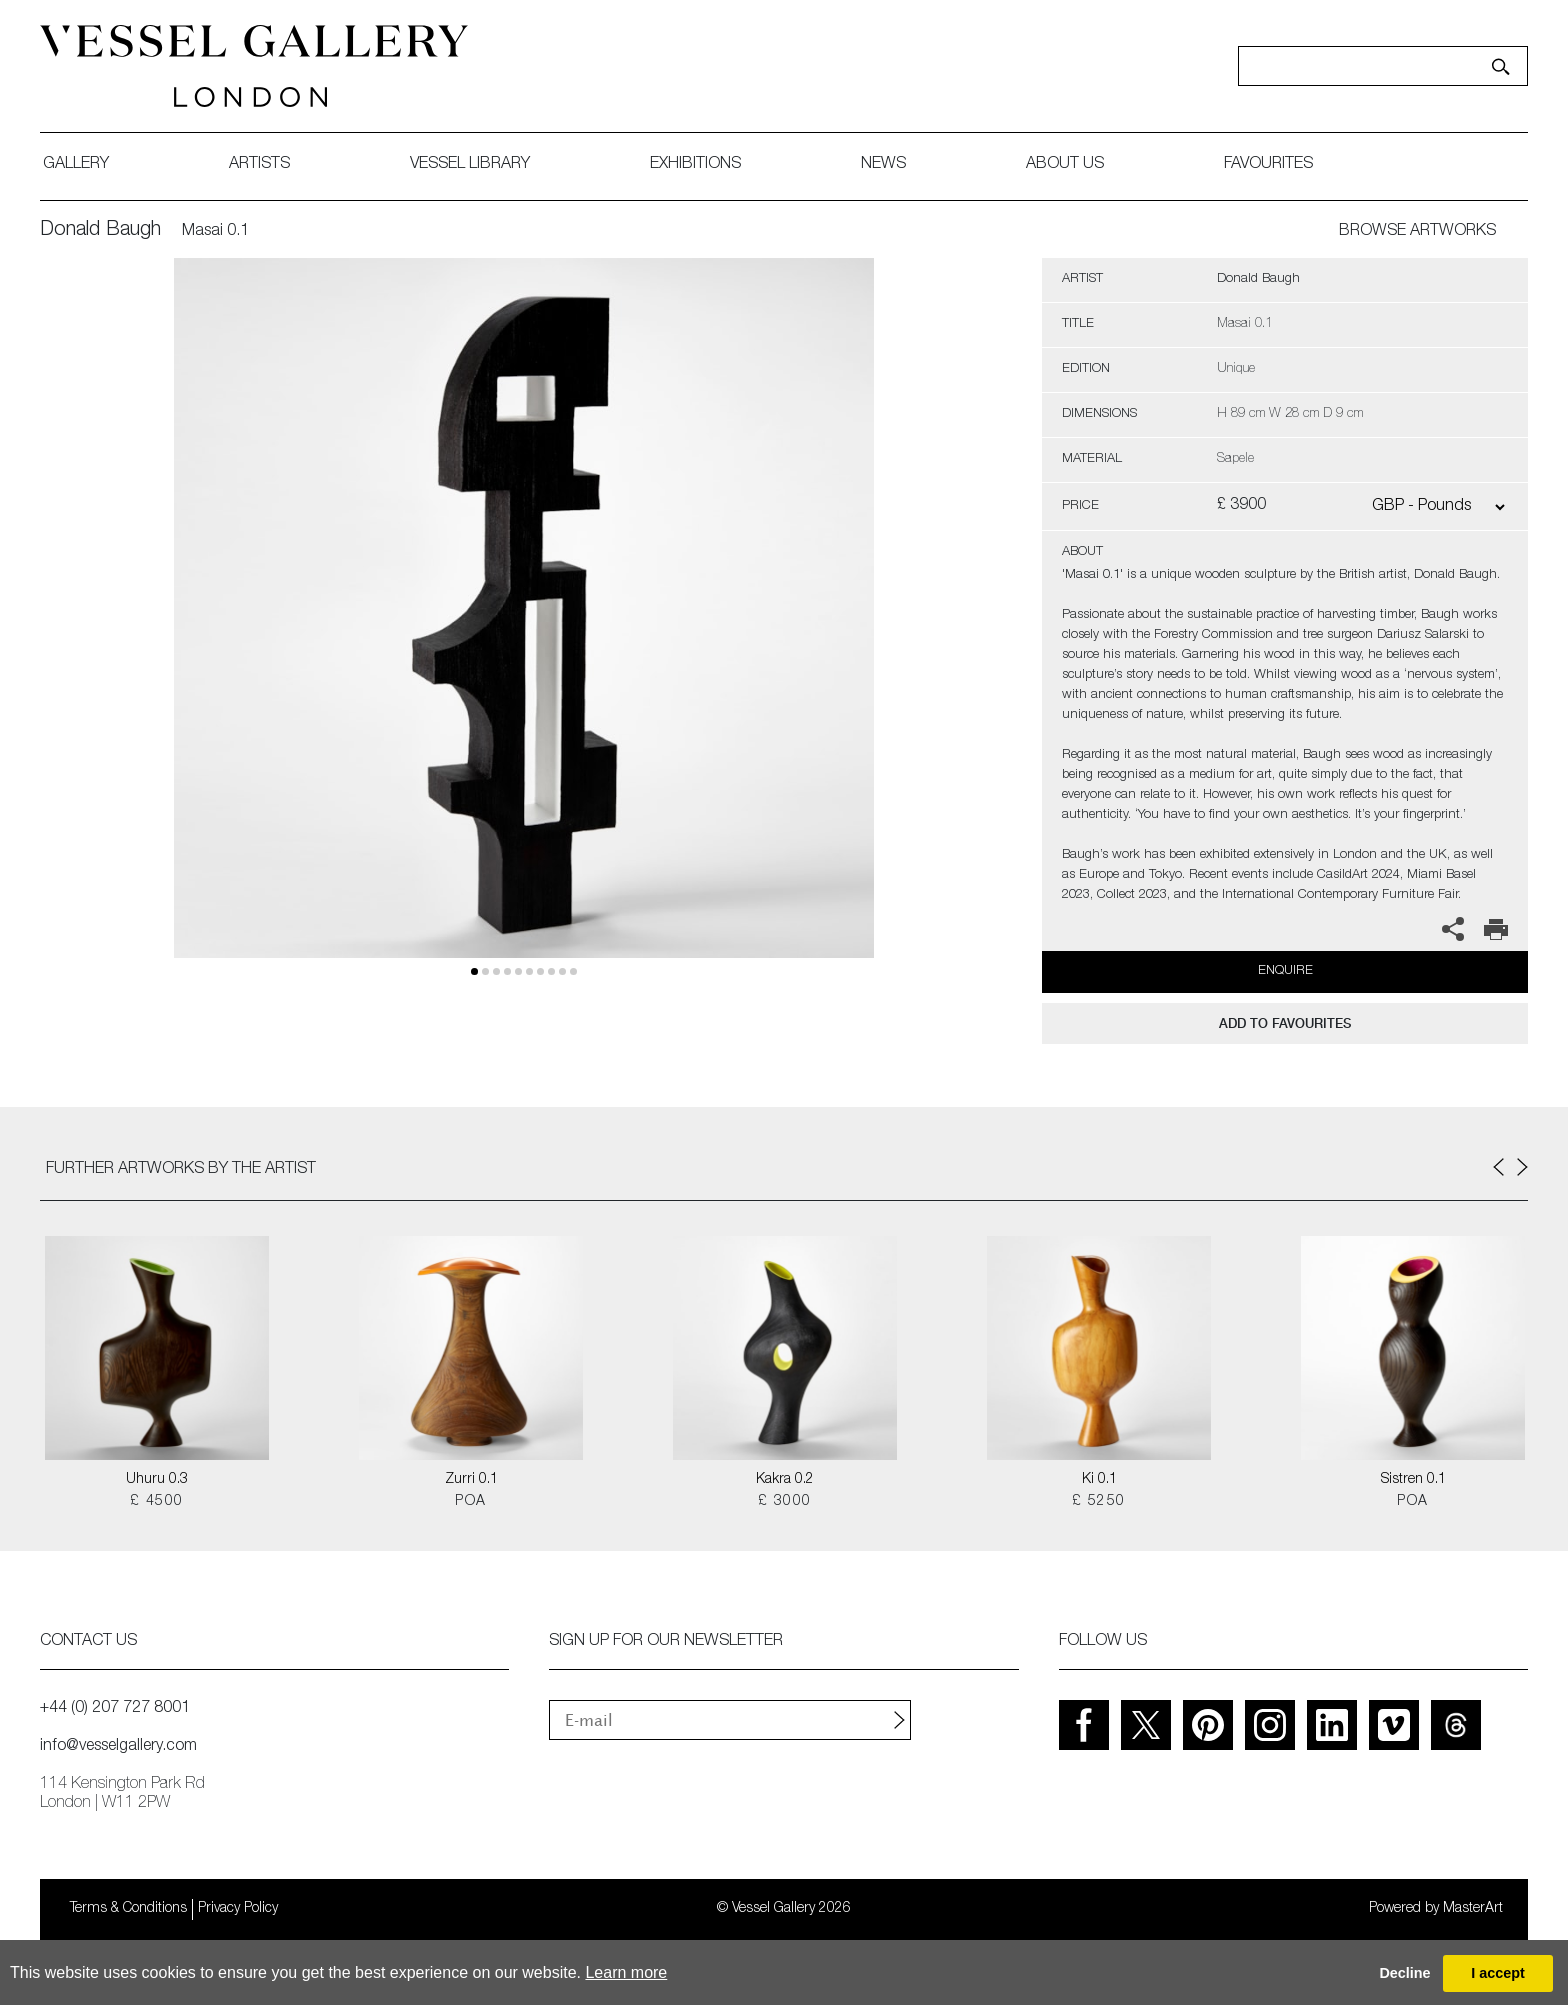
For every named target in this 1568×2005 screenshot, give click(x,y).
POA (470, 1502)
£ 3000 (784, 1502)
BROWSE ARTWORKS (1417, 232)
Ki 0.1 (1099, 1480)
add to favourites (1285, 1023)
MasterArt (1473, 1909)
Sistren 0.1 (1413, 1480)
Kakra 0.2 (785, 1480)
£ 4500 (156, 1502)
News (883, 165)
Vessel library (470, 165)
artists (259, 165)
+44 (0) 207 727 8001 (115, 1709)
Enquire (1285, 971)
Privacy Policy (238, 1909)
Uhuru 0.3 (157, 1480)
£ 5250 (1098, 1502)
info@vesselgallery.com (118, 1747)
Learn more (626, 1972)
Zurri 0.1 (471, 1480)
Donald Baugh (100, 231)
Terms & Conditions (128, 1909)
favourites (1268, 165)
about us (1065, 165)
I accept (1498, 1973)
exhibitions (695, 165)
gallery (76, 165)
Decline (1404, 1973)
